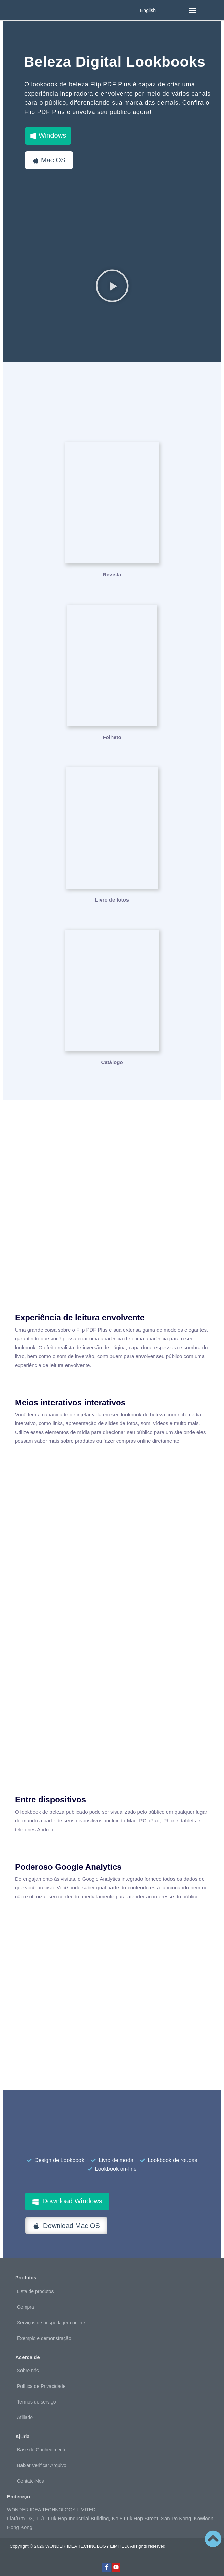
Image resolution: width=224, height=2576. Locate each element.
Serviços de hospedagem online (51, 2322)
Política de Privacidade (41, 2386)
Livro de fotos (112, 900)
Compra (25, 2307)
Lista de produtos (35, 2291)
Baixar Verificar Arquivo (41, 2465)
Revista (112, 574)
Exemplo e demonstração (44, 2338)
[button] (192, 10)
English (148, 10)
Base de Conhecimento (42, 2450)
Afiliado (25, 2417)
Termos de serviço (36, 2402)
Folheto (112, 737)
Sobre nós (28, 2370)
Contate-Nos (30, 2481)
